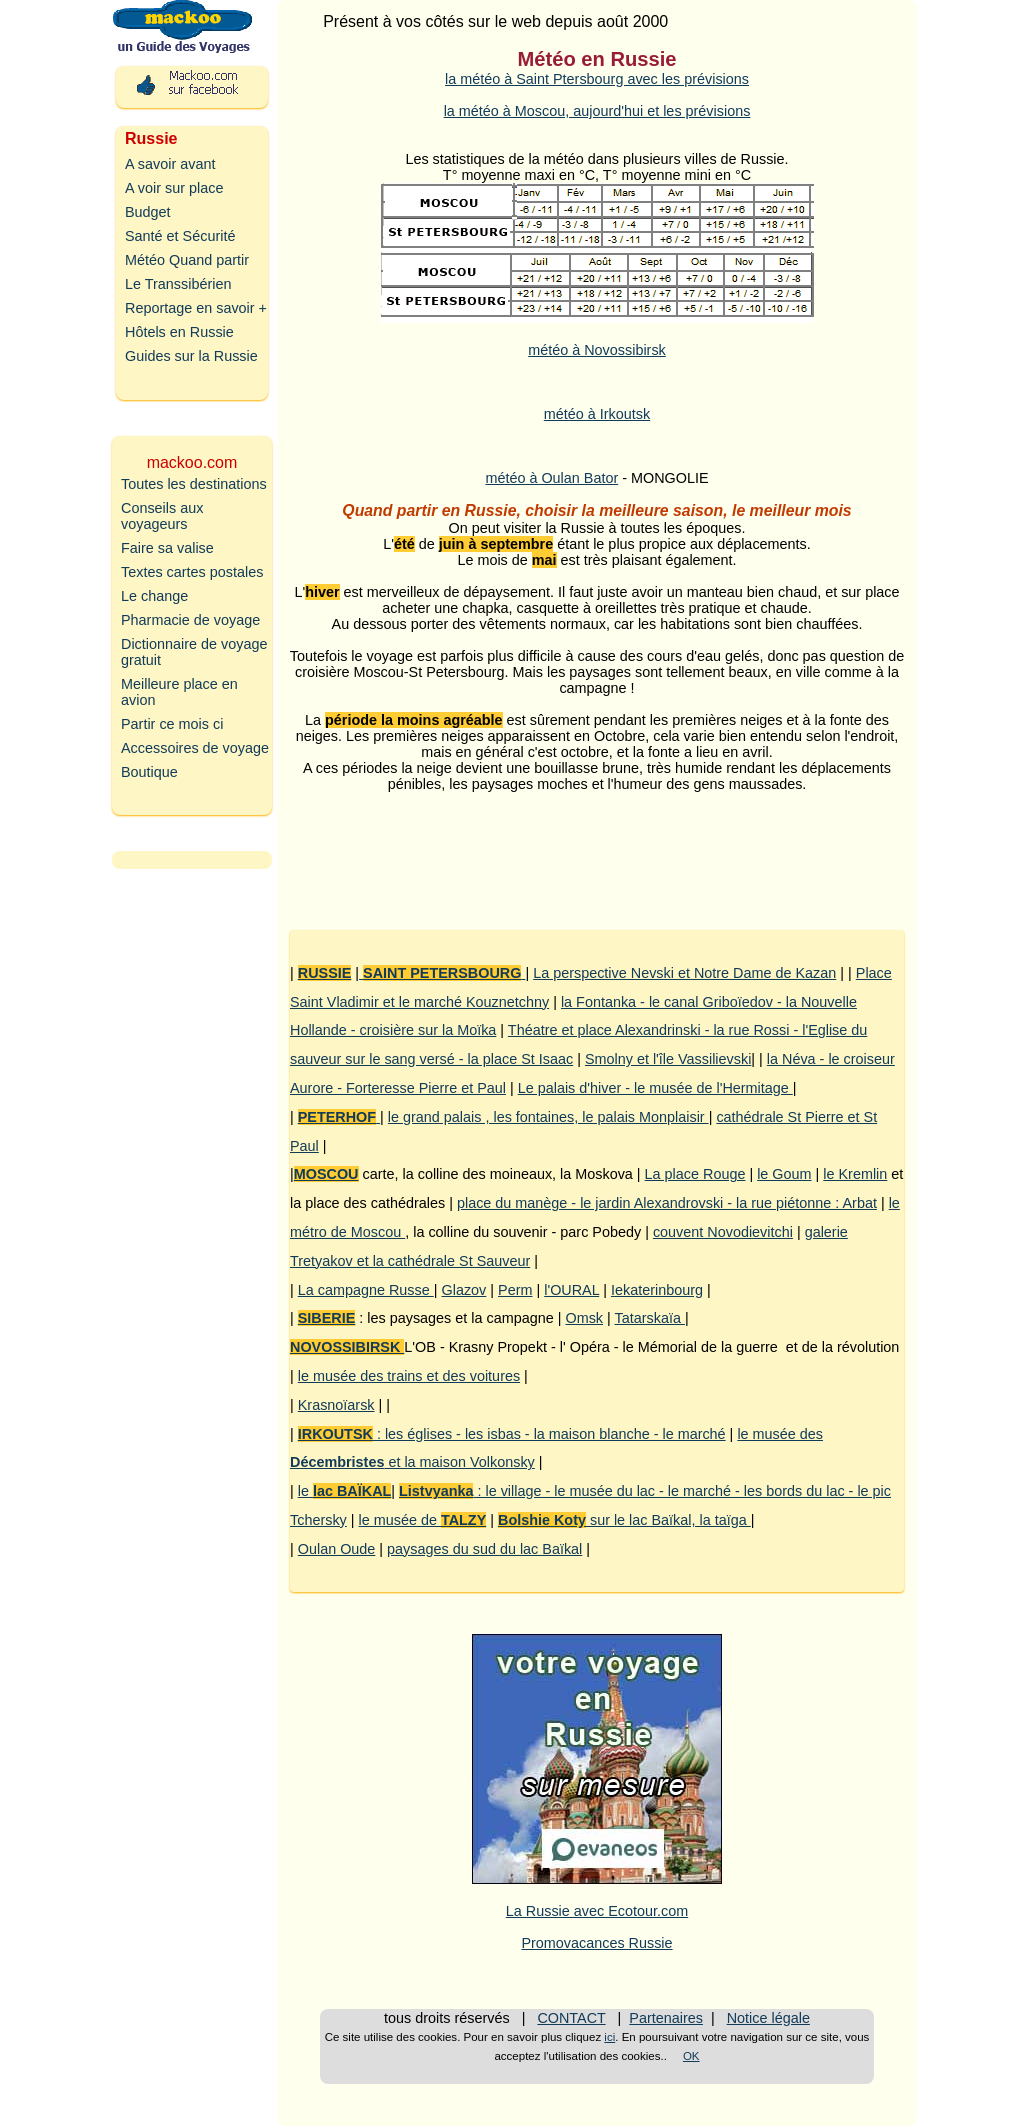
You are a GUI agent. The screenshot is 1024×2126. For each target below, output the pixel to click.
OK (691, 2056)
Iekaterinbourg (657, 1290)
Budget (148, 212)
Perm (515, 1290)
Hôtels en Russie (179, 332)
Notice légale (768, 2018)
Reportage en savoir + (196, 308)
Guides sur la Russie (191, 356)
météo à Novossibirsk (597, 350)
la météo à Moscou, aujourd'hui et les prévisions (597, 111)
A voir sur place (174, 188)
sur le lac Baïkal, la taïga (624, 1520)
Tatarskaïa (650, 1318)
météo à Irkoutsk (597, 414)
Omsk (584, 1318)
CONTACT (571, 2018)
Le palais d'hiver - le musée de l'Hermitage (655, 1088)
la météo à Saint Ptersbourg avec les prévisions (597, 79)
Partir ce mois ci (172, 724)
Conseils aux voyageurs (162, 516)
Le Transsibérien (178, 284)
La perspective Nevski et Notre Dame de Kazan (684, 973)
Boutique (149, 772)
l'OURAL (571, 1290)
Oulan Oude (337, 1549)
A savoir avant (170, 164)
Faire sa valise (167, 548)
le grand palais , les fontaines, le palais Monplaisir (548, 1117)
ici (609, 2037)
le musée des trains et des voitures (409, 1376)
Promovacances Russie (596, 1943)
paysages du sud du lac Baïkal (484, 1549)
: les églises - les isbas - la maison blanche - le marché (512, 1434)
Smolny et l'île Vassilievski (668, 1059)
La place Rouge (695, 1174)
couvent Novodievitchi (723, 1232)
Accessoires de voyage (195, 748)
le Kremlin (855, 1174)
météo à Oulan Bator (551, 478)
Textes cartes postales (192, 572)
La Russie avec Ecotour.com (597, 1911)
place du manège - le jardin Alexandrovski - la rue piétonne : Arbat (667, 1203)
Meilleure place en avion (179, 692)
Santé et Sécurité (180, 236)
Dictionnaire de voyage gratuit (194, 652)
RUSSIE (325, 973)
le (345, 1491)
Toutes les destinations (194, 484)
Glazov (464, 1290)
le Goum (784, 1174)
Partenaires (666, 2018)
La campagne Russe (366, 1290)
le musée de (423, 1520)
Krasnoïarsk (336, 1405)
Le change (154, 596)
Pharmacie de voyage (190, 620)
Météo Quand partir (187, 260)
